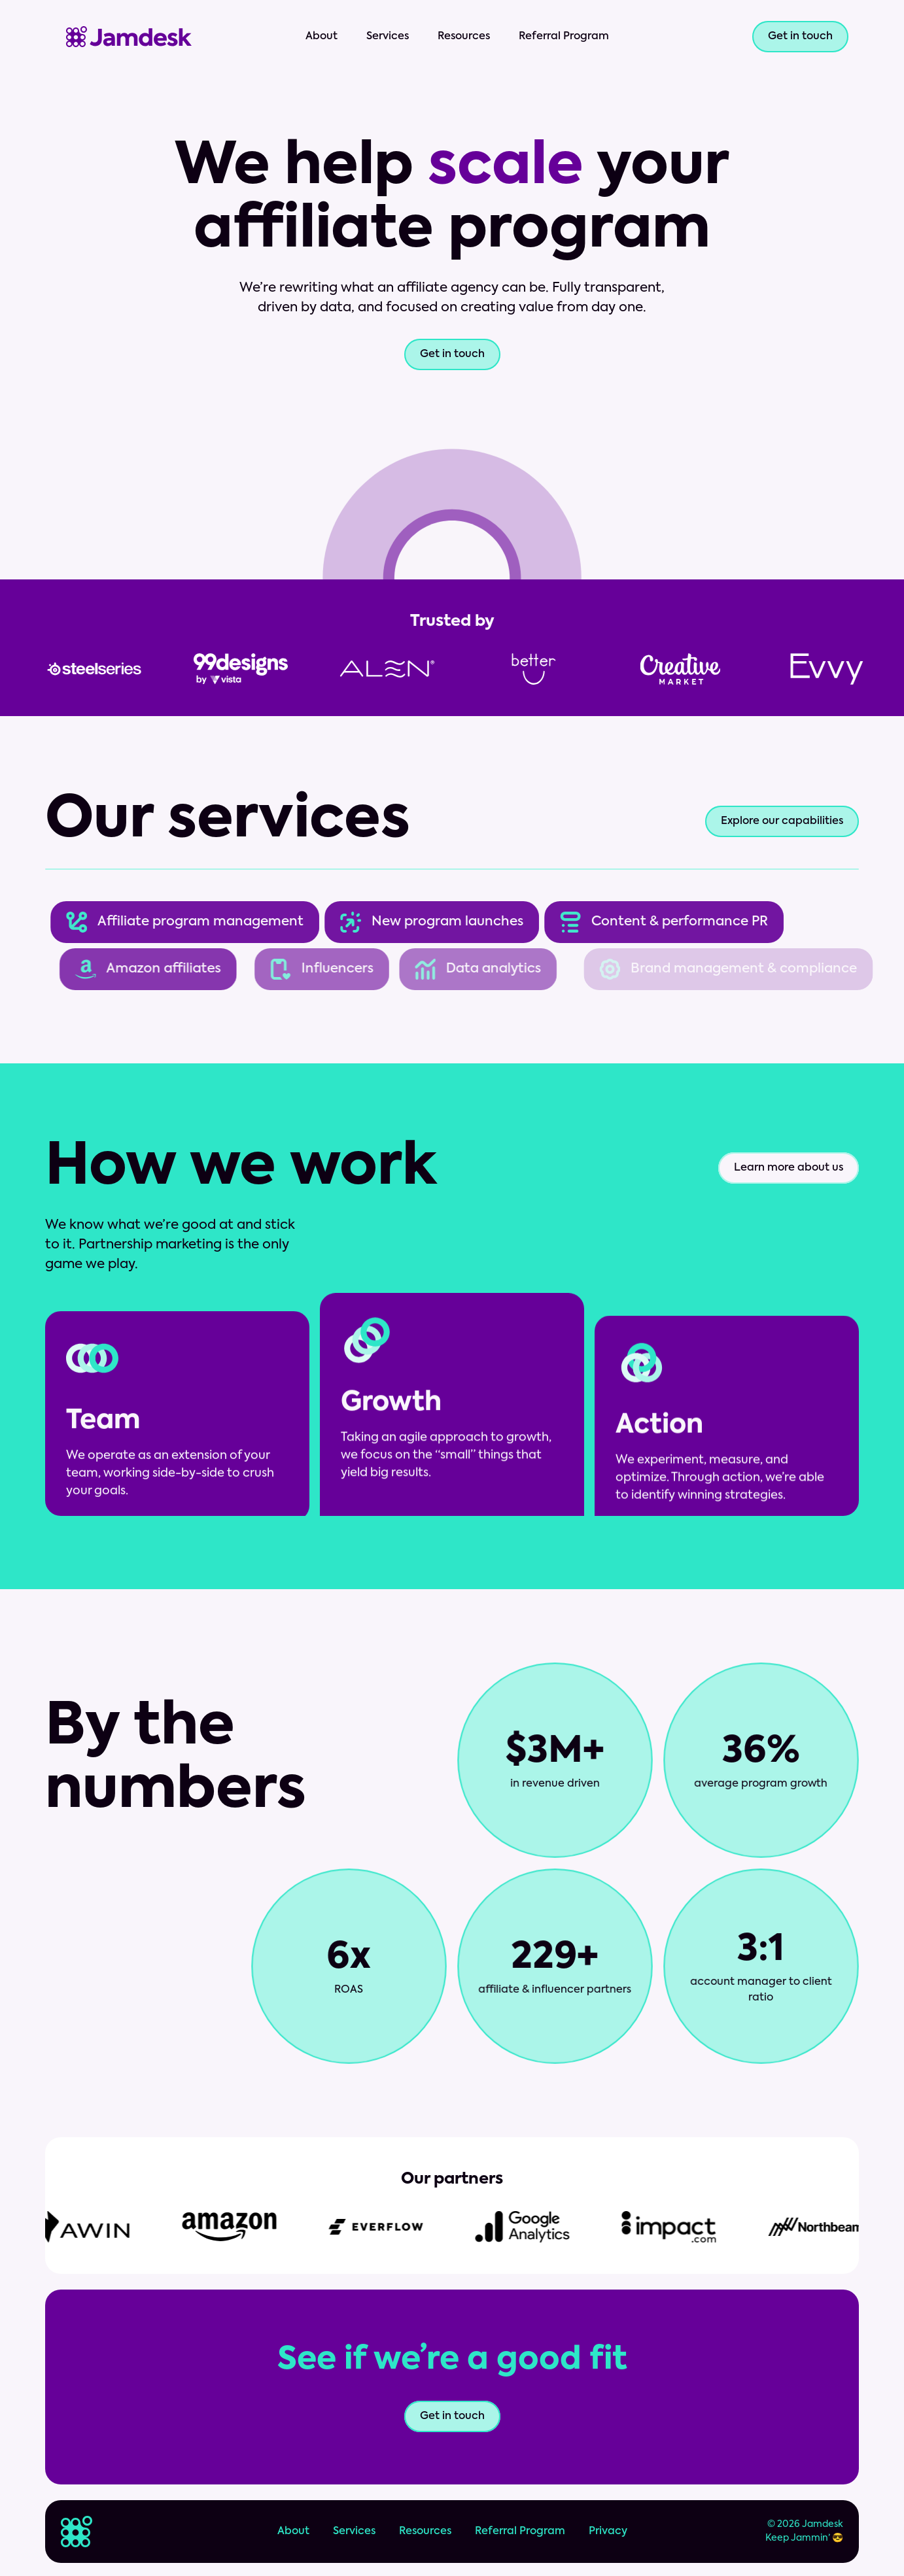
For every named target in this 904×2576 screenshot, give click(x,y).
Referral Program (564, 36)
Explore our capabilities (782, 821)
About (321, 36)
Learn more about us (788, 1168)
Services (387, 36)
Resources (464, 36)
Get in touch (452, 354)
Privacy (608, 2531)
